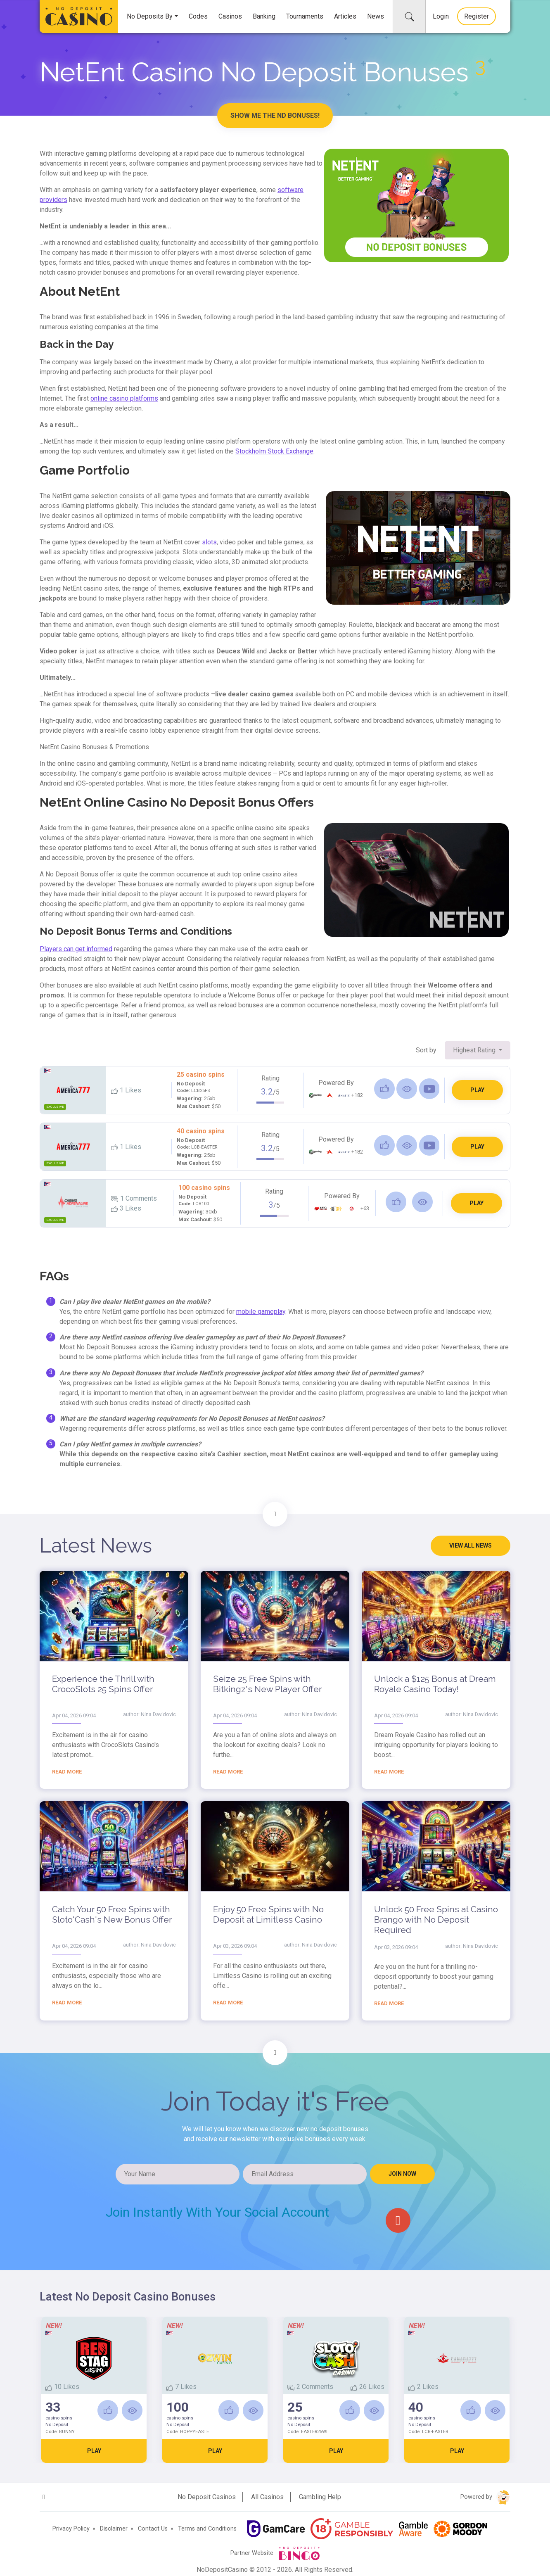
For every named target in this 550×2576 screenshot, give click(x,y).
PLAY (477, 1090)
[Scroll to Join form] (275, 2052)
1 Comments (134, 1198)
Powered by (485, 2497)
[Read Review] (406, 1088)
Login (441, 16)
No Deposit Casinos (207, 2497)
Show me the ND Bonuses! (275, 115)
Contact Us (153, 2528)
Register (476, 16)
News (375, 16)
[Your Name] (177, 2174)
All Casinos (267, 2497)
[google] (398, 2220)
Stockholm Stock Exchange (274, 451)
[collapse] (409, 16)
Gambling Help (320, 2497)
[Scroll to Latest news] (275, 1514)
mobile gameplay (260, 1311)
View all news (470, 1545)
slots (209, 542)
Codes (198, 16)
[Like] (384, 1088)
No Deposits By (150, 16)
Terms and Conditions (207, 2528)
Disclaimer (114, 2528)
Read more (67, 1772)
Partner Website (275, 2553)
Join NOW (402, 2173)
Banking (264, 16)
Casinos (230, 16)
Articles (345, 16)
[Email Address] (305, 2174)
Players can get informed (76, 949)
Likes (126, 1090)
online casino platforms (124, 398)
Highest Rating (475, 1050)
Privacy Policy (71, 2528)
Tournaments (304, 16)
